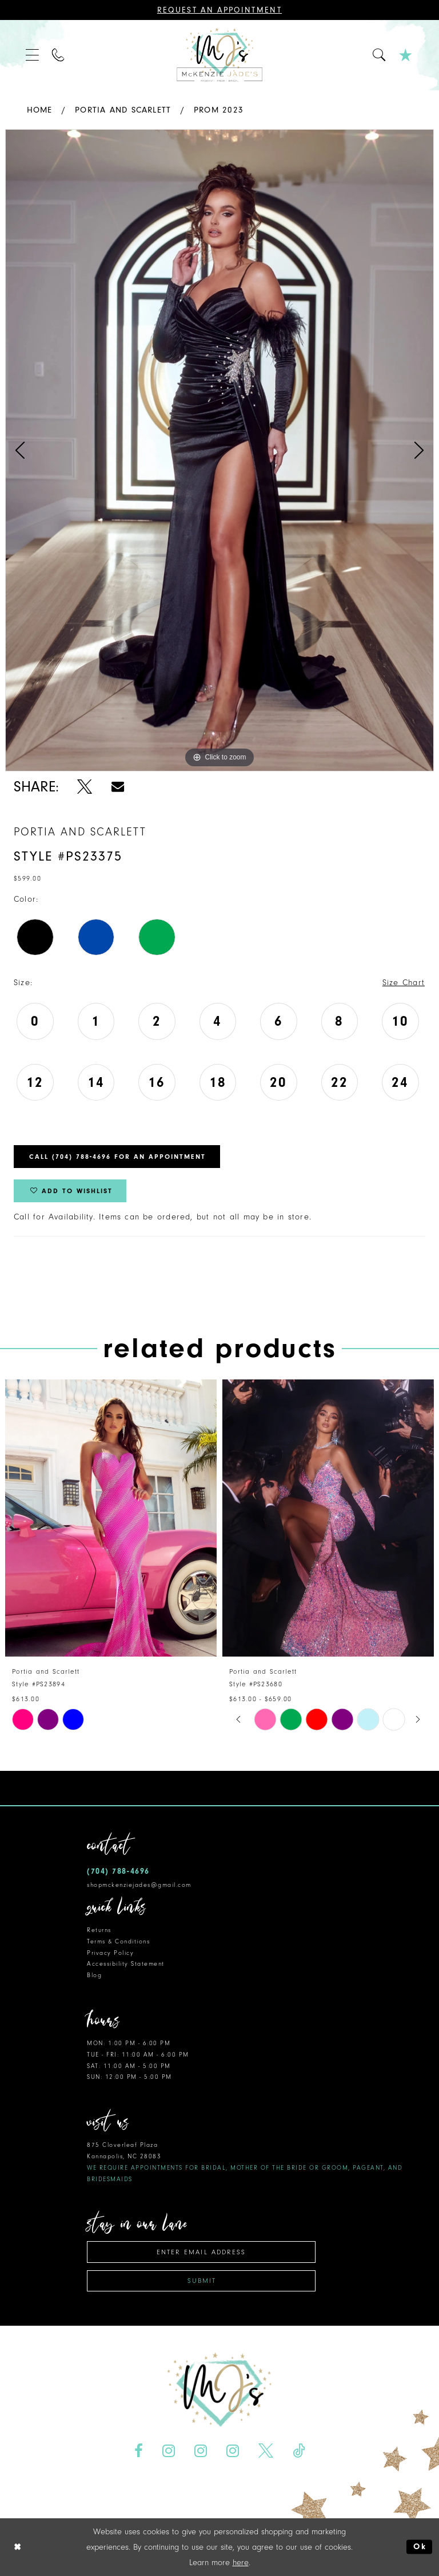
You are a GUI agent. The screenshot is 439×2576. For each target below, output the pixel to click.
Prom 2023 (219, 110)
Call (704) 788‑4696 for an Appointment (117, 1157)
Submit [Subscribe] (201, 2281)
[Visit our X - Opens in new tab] (265, 2451)
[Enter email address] (201, 2251)
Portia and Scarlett (123, 110)
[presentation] (111, 1518)
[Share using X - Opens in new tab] (85, 786)
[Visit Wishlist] (406, 55)
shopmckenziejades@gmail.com (139, 1885)
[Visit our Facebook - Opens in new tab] (139, 2451)
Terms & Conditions (118, 1941)
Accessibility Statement (126, 1963)
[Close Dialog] (18, 2547)
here (241, 2562)
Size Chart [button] (403, 982)
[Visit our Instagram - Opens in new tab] (169, 2451)
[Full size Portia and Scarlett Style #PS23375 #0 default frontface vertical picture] (219, 450)
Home (40, 110)
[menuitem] (33, 55)
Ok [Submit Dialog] (419, 2546)
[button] (33, 55)
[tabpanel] (219, 450)
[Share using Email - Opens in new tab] (118, 786)
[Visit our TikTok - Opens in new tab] (298, 2451)
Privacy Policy (110, 1953)
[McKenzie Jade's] (219, 55)
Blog (94, 1975)
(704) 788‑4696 (118, 1871)
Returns (99, 1930)
